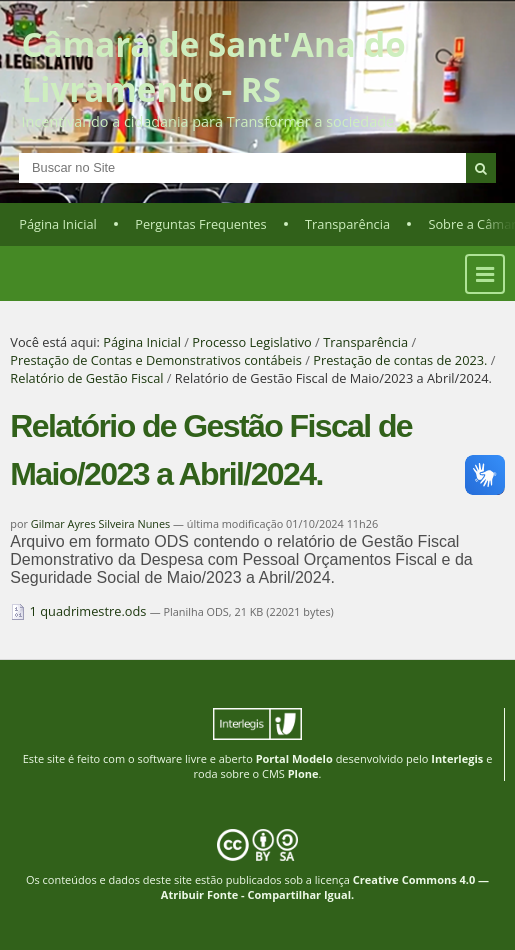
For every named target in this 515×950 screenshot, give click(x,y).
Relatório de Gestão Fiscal (86, 378)
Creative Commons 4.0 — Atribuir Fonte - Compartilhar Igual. (325, 887)
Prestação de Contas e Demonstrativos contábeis (156, 360)
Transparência (347, 224)
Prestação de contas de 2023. (400, 360)
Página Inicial (58, 224)
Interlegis (457, 758)
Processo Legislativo (252, 342)
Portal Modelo (294, 758)
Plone (303, 773)
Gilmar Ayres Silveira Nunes (101, 523)
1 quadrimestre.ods (79, 611)
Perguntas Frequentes (200, 224)
